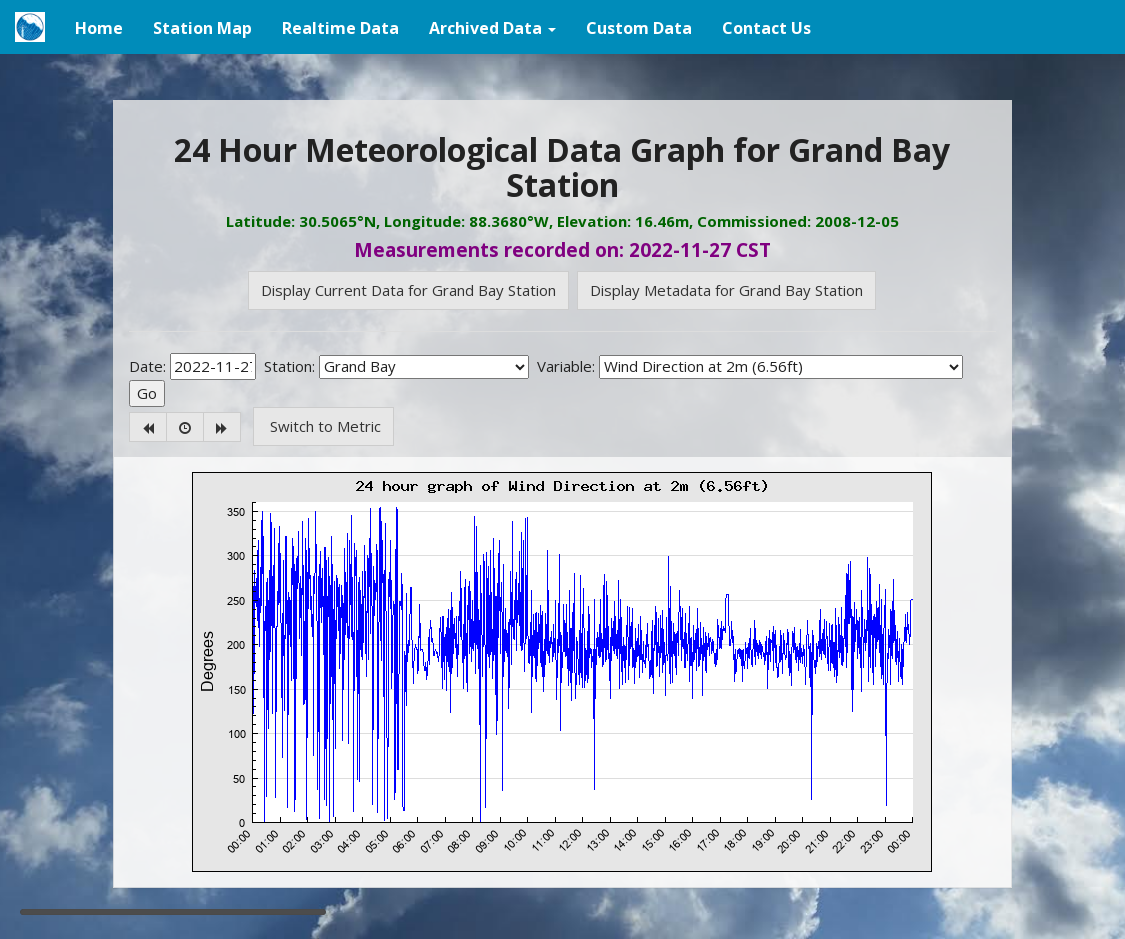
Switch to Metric (323, 426)
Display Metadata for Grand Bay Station (726, 290)
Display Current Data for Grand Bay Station (408, 290)
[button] (492, 27)
